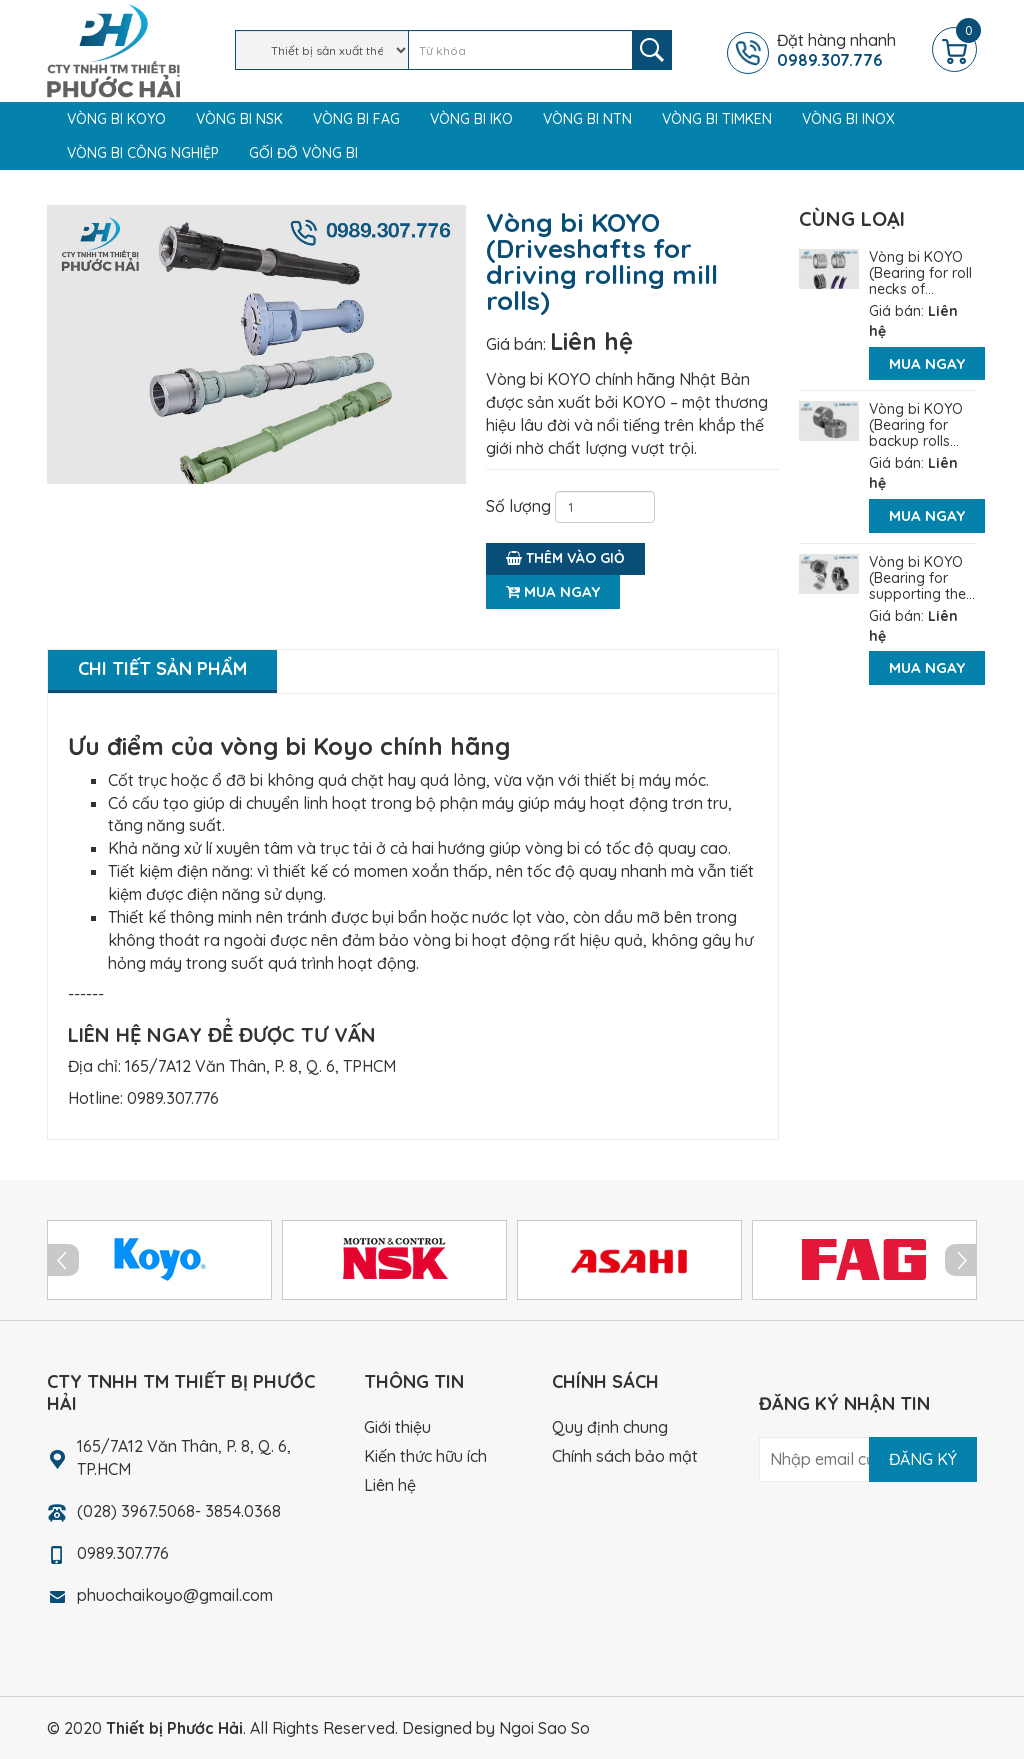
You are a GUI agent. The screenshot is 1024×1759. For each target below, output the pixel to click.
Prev (63, 1260)
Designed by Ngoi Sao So (496, 1728)
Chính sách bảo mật (625, 1456)
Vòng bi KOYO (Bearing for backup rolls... (916, 425)
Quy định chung (610, 1427)
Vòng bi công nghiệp (143, 153)
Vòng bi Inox (848, 119)
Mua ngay (553, 591)
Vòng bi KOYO (116, 119)
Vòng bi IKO (471, 119)
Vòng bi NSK (239, 119)
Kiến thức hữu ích (425, 1456)
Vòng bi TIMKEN (717, 119)
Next (961, 1260)
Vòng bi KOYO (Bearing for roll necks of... (920, 273)
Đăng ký (923, 1459)
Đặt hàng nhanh (852, 50)
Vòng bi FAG (356, 119)
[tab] (162, 671)
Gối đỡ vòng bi (303, 153)
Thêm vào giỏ (565, 558)
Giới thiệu (397, 1427)
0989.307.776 (173, 1098)
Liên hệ (591, 341)
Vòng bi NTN (587, 119)
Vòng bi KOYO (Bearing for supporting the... (922, 578)
